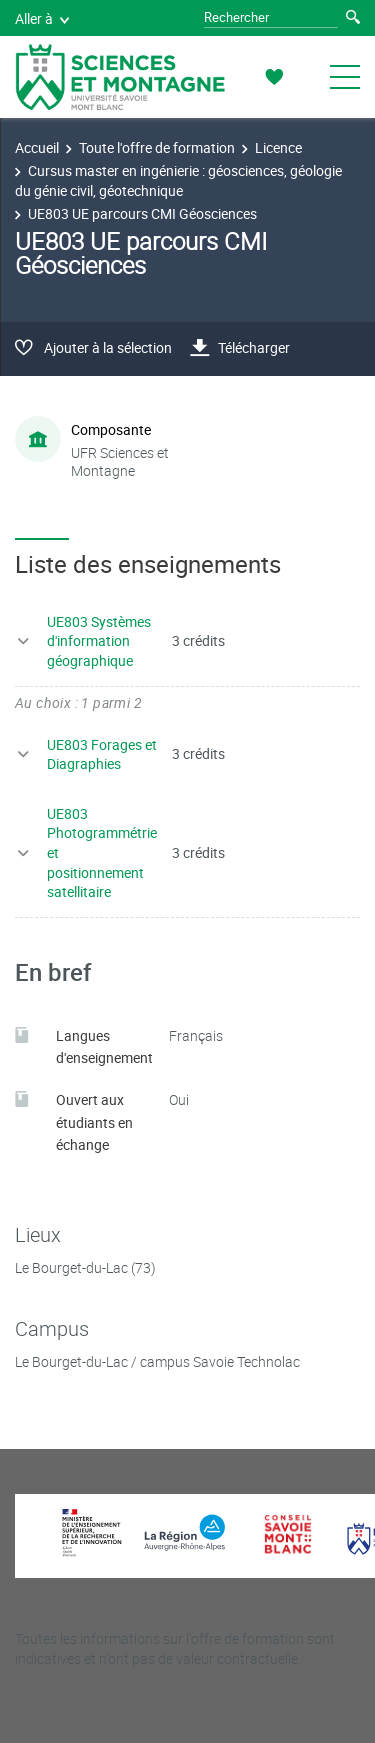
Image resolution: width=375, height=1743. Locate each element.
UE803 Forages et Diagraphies (102, 754)
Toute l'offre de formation (157, 147)
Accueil (37, 147)
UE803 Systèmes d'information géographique (99, 641)
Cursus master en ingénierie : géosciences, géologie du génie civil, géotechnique (178, 180)
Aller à (42, 18)
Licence (278, 147)
